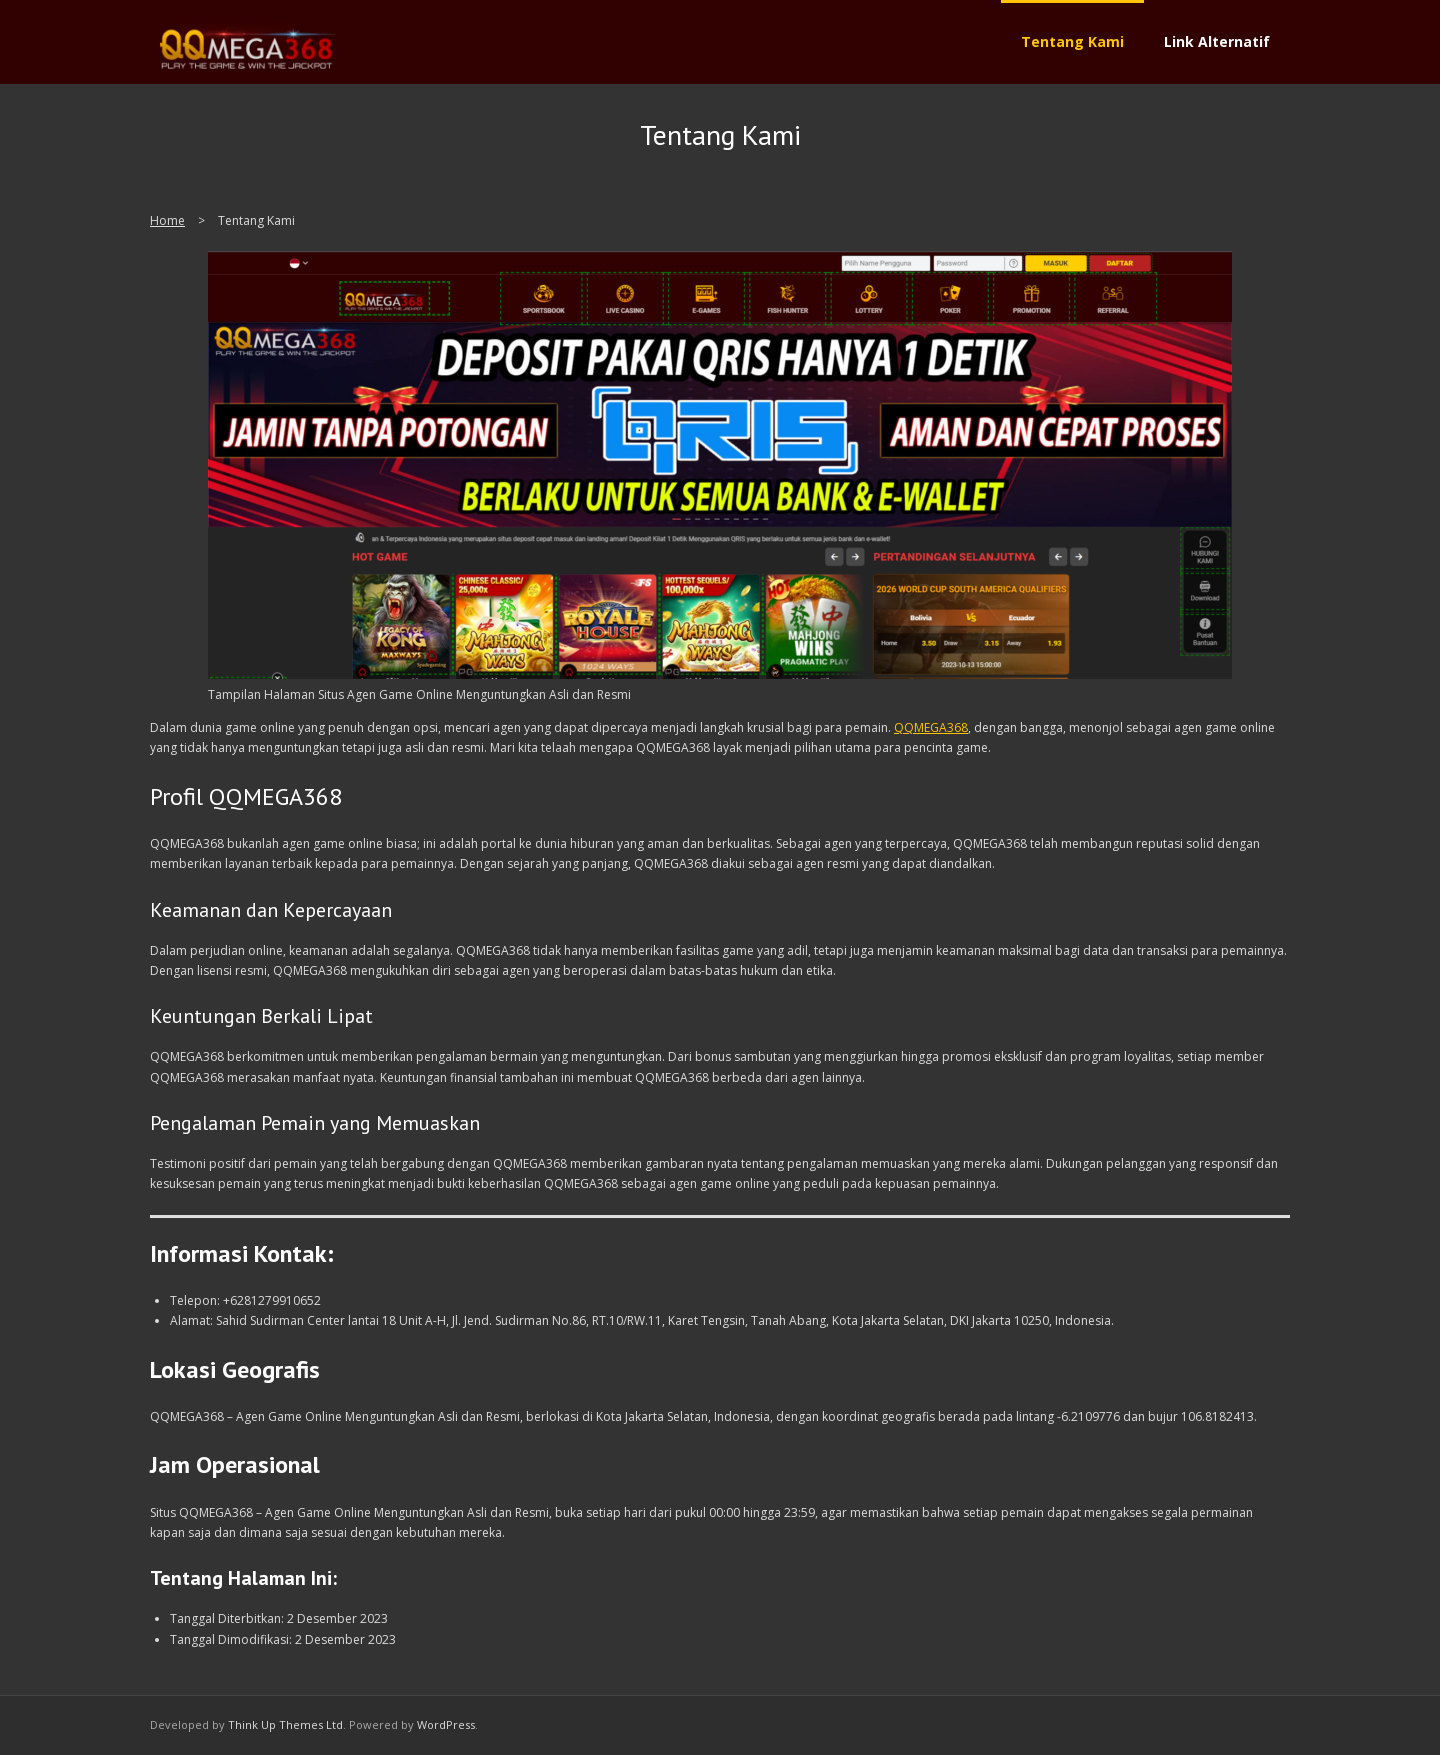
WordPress (446, 1724)
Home (167, 220)
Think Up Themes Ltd (285, 1724)
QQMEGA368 (931, 727)
